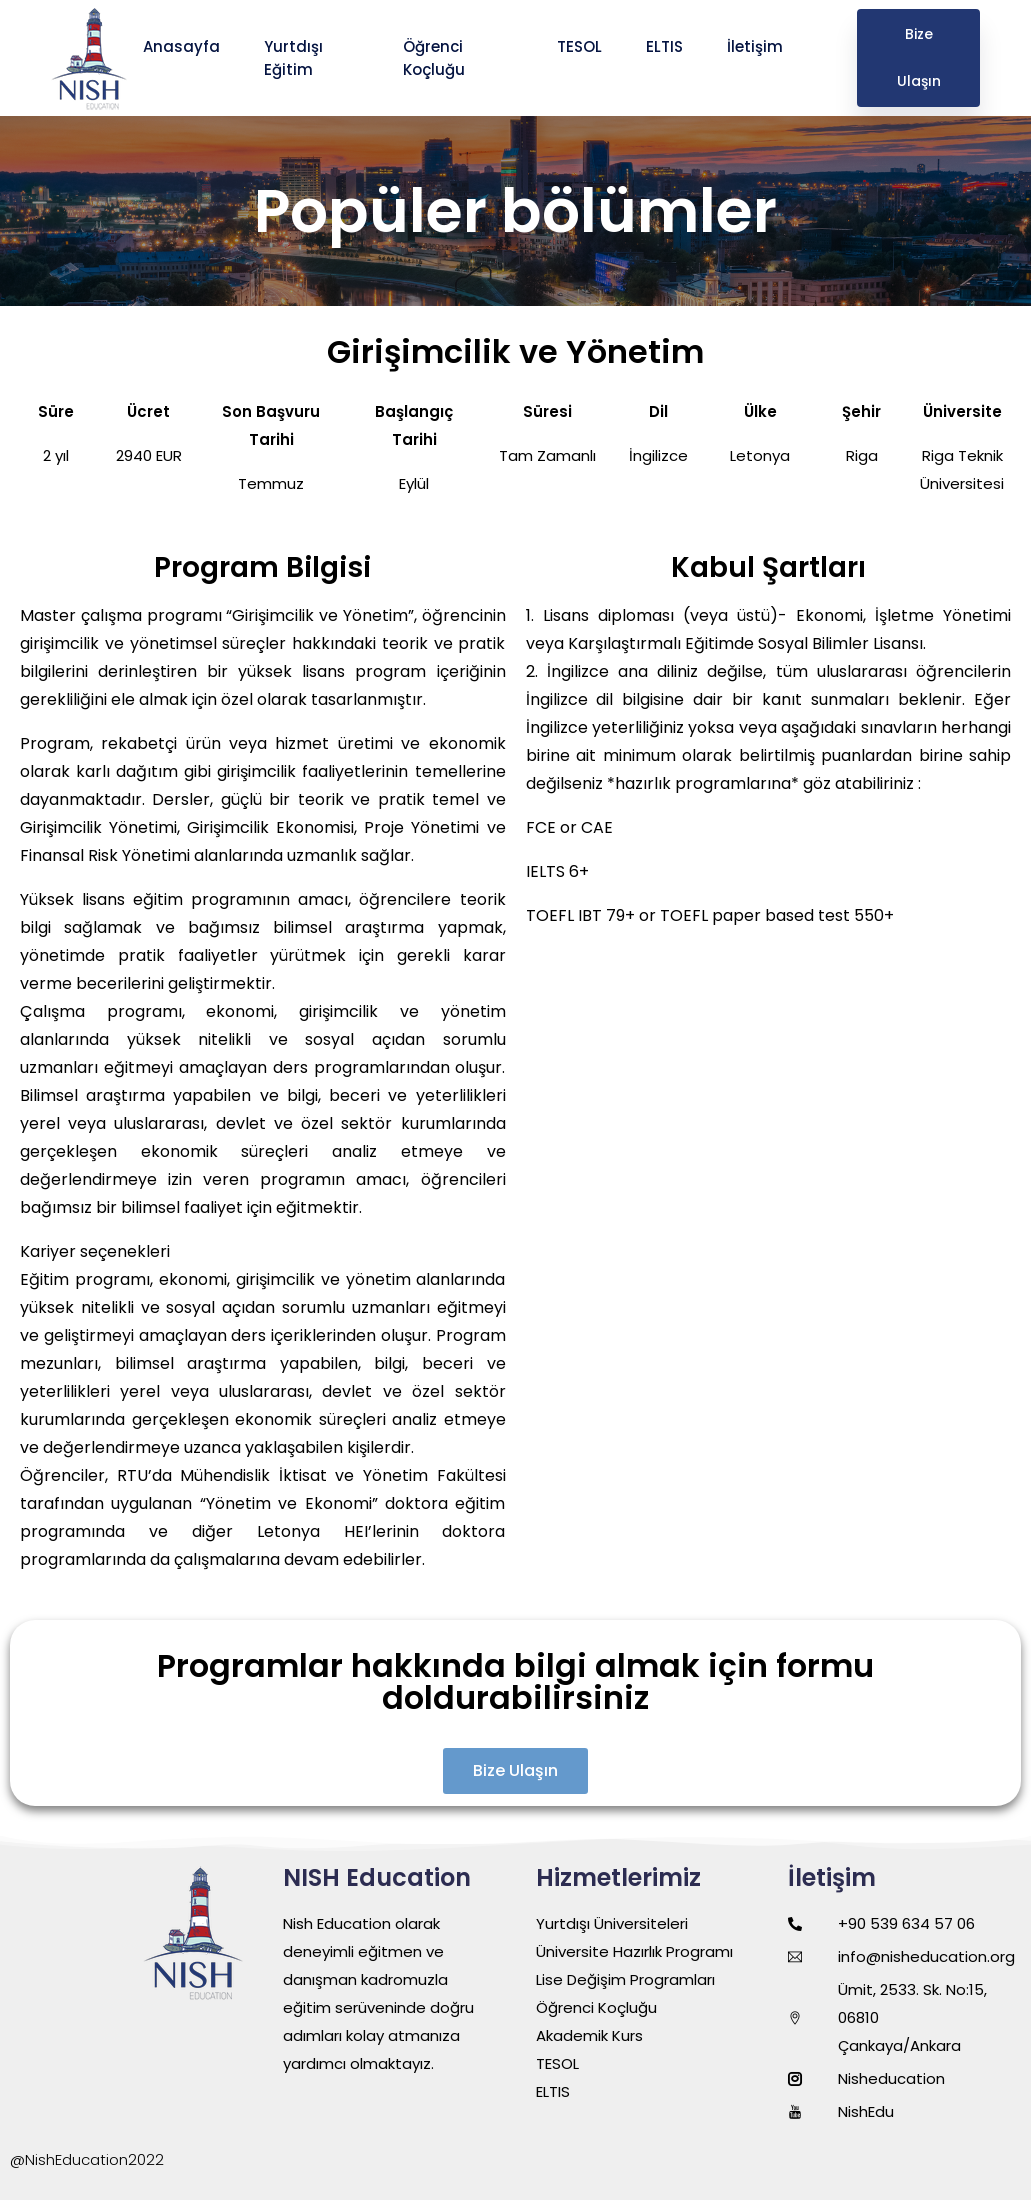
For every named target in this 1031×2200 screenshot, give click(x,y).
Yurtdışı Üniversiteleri (612, 1923)
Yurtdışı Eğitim (293, 58)
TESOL (581, 46)
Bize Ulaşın (919, 57)
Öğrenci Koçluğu (436, 58)
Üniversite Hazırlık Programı (634, 1951)
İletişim (757, 46)
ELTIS (666, 46)
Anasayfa (183, 46)
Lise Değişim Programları (625, 1979)
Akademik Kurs (589, 2035)
